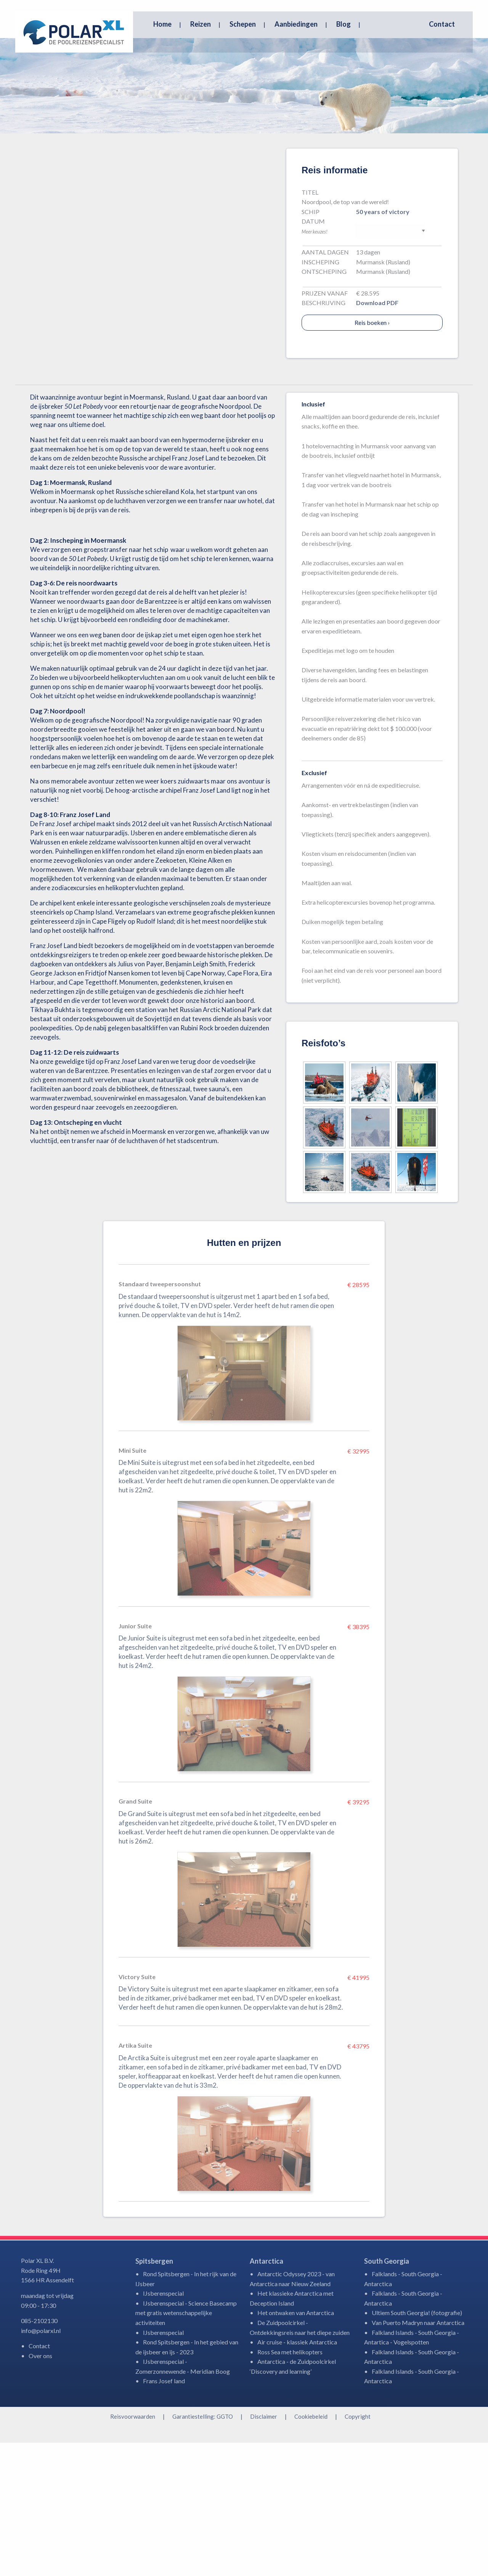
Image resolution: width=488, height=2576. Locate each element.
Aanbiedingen (296, 24)
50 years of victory (382, 345)
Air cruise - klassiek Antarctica (297, 2475)
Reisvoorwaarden (132, 2549)
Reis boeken (372, 455)
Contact (442, 24)
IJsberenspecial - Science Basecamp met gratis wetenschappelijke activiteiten (186, 2446)
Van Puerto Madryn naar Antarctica (418, 2455)
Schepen (243, 24)
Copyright (358, 2549)
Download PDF (377, 436)
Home (162, 24)
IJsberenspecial (163, 2426)
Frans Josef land (164, 2514)
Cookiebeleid (310, 2549)
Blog (343, 24)
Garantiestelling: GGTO (202, 2549)
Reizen (200, 24)
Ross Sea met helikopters (290, 2485)
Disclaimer (263, 2549)
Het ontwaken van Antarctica (295, 2446)
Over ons (40, 2489)
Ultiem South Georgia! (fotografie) (417, 2446)
